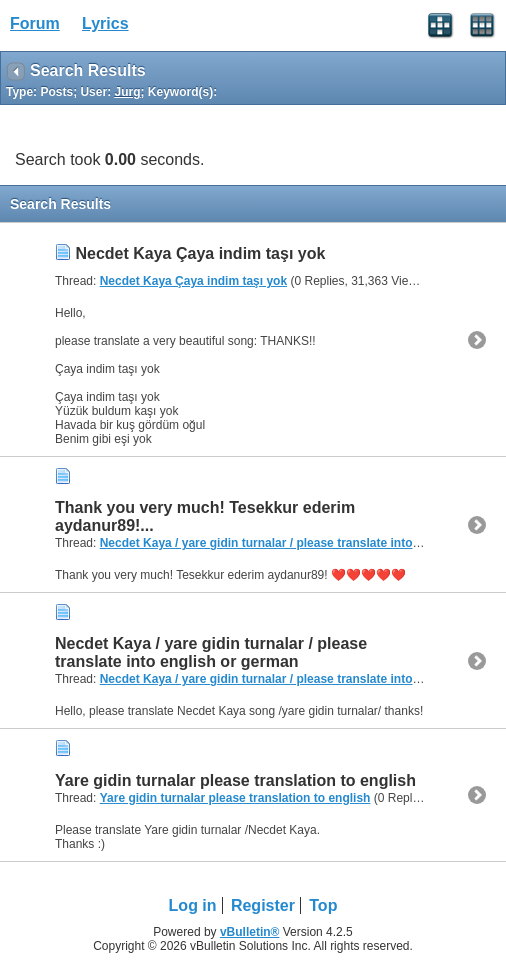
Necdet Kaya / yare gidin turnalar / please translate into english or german (211, 652)
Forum (35, 23)
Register (263, 905)
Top (323, 905)
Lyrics (105, 23)
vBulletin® (250, 932)
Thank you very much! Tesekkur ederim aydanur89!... (205, 516)
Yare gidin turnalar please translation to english (235, 780)
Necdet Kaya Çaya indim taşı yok (200, 253)
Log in (193, 905)
